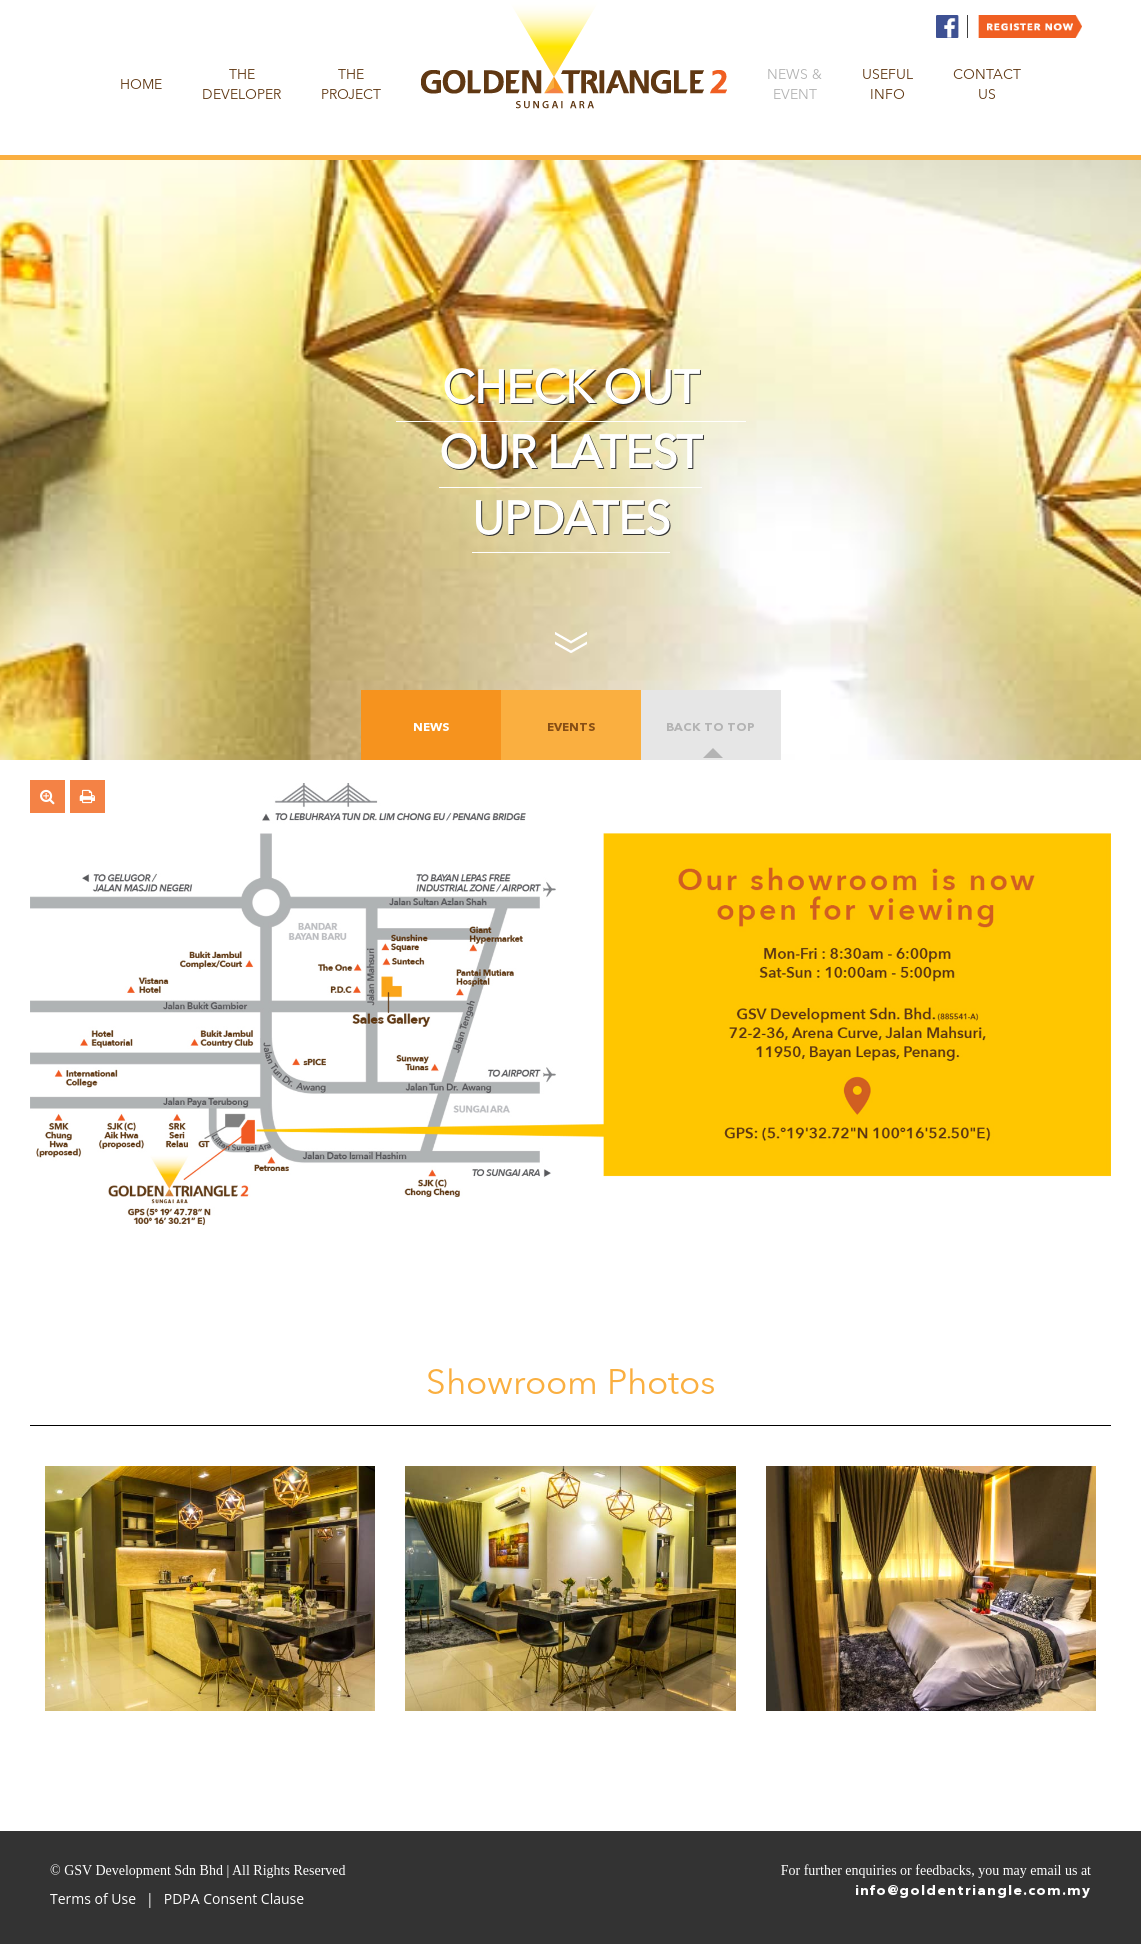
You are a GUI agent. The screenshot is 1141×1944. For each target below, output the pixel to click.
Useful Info (887, 85)
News (431, 728)
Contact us (987, 85)
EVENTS (571, 728)
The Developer (241, 85)
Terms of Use (93, 1898)
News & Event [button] (794, 85)
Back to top (710, 728)
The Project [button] (351, 85)
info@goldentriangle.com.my (973, 1891)
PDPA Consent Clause (234, 1898)
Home (141, 85)
